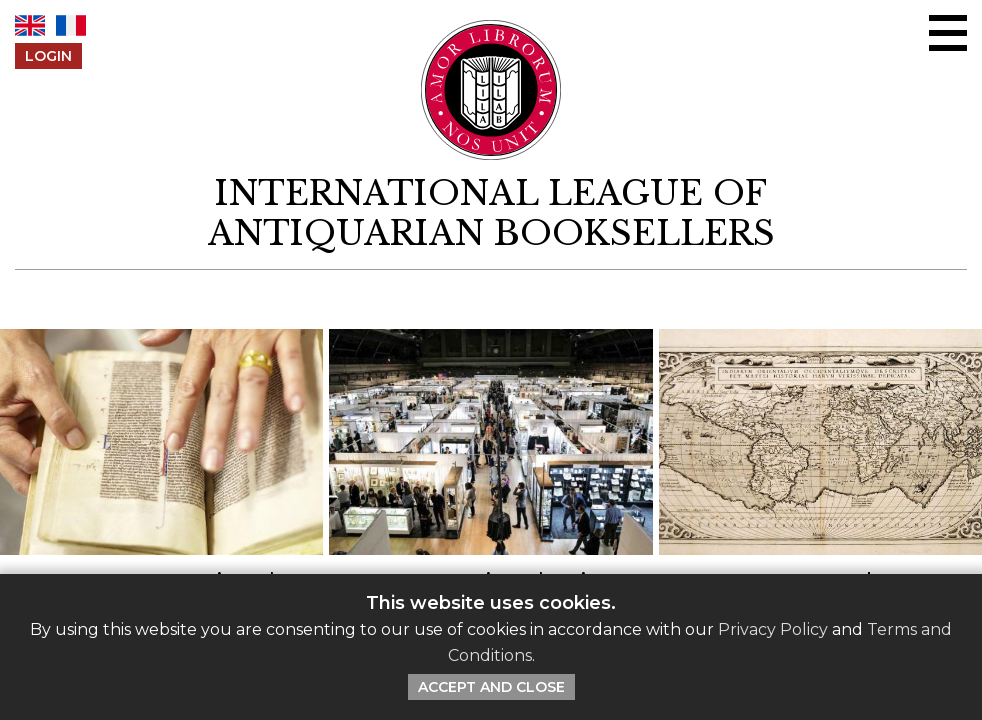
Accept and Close (491, 687)
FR (71, 25)
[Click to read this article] (161, 492)
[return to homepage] (491, 214)
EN (30, 25)
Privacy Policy (773, 629)
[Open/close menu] (948, 33)
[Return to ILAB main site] (491, 90)
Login (48, 56)
